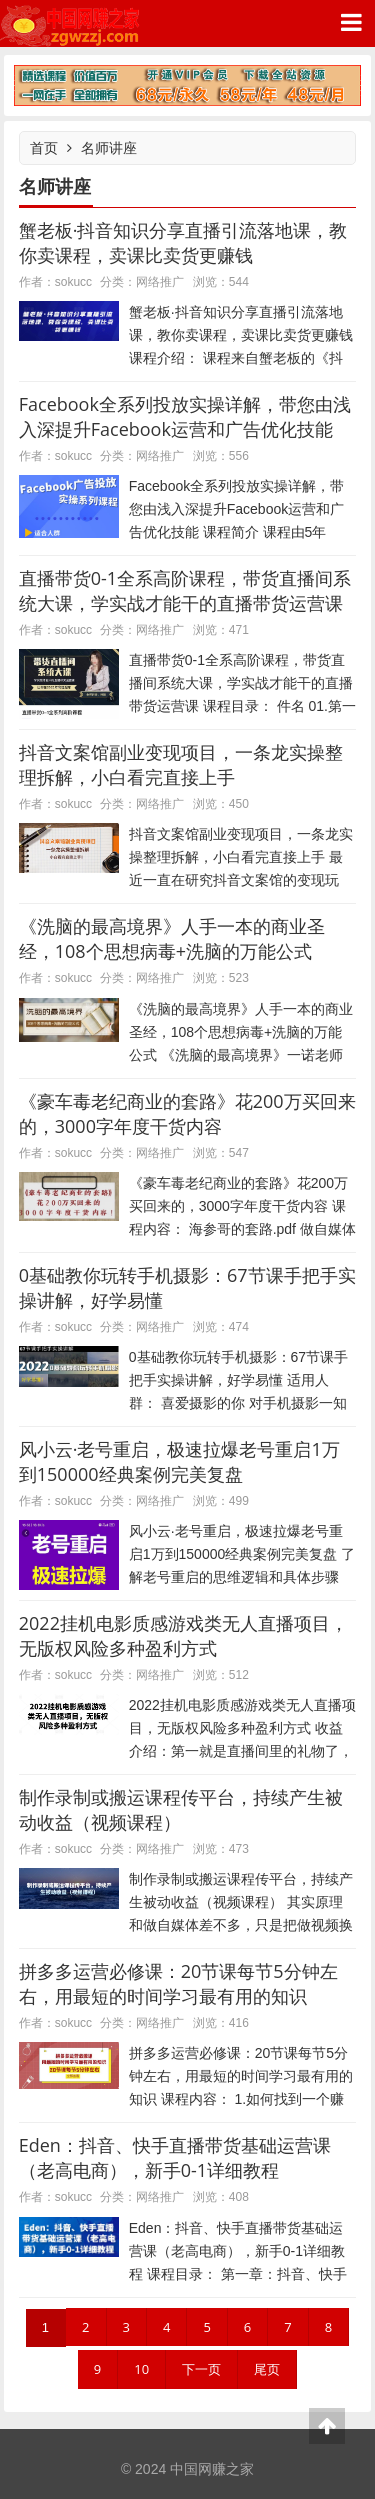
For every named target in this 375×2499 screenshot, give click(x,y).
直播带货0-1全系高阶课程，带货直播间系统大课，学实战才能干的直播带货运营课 (185, 590)
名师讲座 (109, 147)
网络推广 (160, 281)
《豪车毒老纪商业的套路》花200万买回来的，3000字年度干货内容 (187, 1113)
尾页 (267, 2369)
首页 (44, 147)
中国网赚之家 (70, 23)
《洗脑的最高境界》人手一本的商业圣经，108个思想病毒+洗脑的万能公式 (172, 938)
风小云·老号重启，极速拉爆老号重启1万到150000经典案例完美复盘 (179, 1461)
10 (141, 2369)
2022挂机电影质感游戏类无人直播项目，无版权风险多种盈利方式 (183, 1635)
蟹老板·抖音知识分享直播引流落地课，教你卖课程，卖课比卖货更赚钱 (183, 242)
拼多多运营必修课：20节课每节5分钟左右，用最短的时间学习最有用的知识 (178, 1983)
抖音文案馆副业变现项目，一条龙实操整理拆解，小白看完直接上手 (181, 764)
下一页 (201, 2369)
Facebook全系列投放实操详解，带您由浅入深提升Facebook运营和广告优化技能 (185, 416)
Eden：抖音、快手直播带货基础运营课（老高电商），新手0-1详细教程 (175, 2157)
